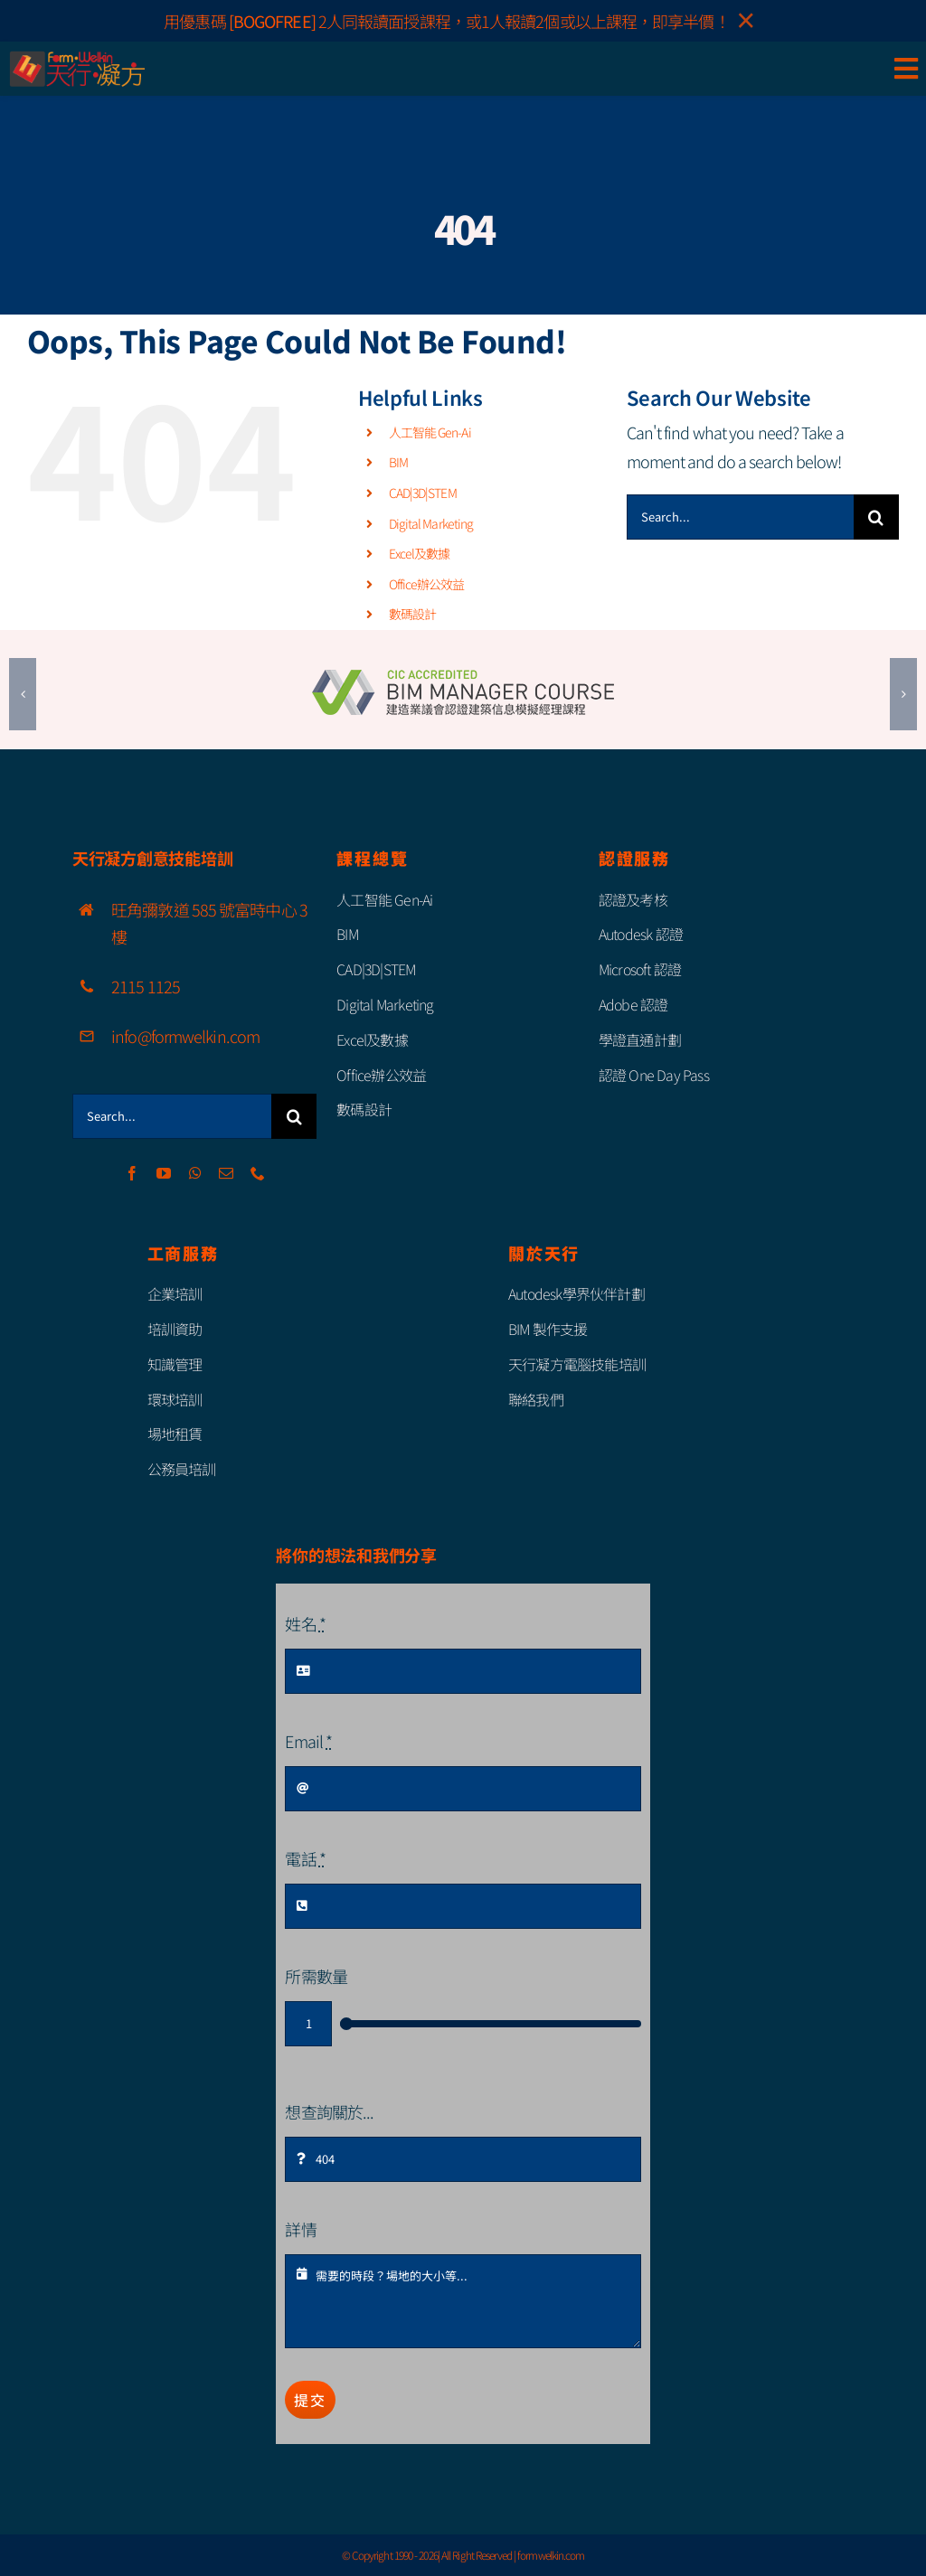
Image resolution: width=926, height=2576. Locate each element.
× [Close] (745, 21)
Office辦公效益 (427, 584)
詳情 (300, 2229)
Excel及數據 (419, 553)
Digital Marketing (431, 523)
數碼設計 (412, 614)
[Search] (876, 517)
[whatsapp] (195, 1173)
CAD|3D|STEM (423, 493)
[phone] (257, 1173)
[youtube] (163, 1173)
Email (308, 1741)
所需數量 (315, 1976)
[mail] (225, 1173)
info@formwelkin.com (185, 1036)
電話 (305, 1858)
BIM (398, 462)
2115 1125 (145, 986)
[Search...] (740, 517)
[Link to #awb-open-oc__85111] (905, 68)
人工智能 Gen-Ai (430, 432)
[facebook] (131, 1173)
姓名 (305, 1623)
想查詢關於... (329, 2111)
